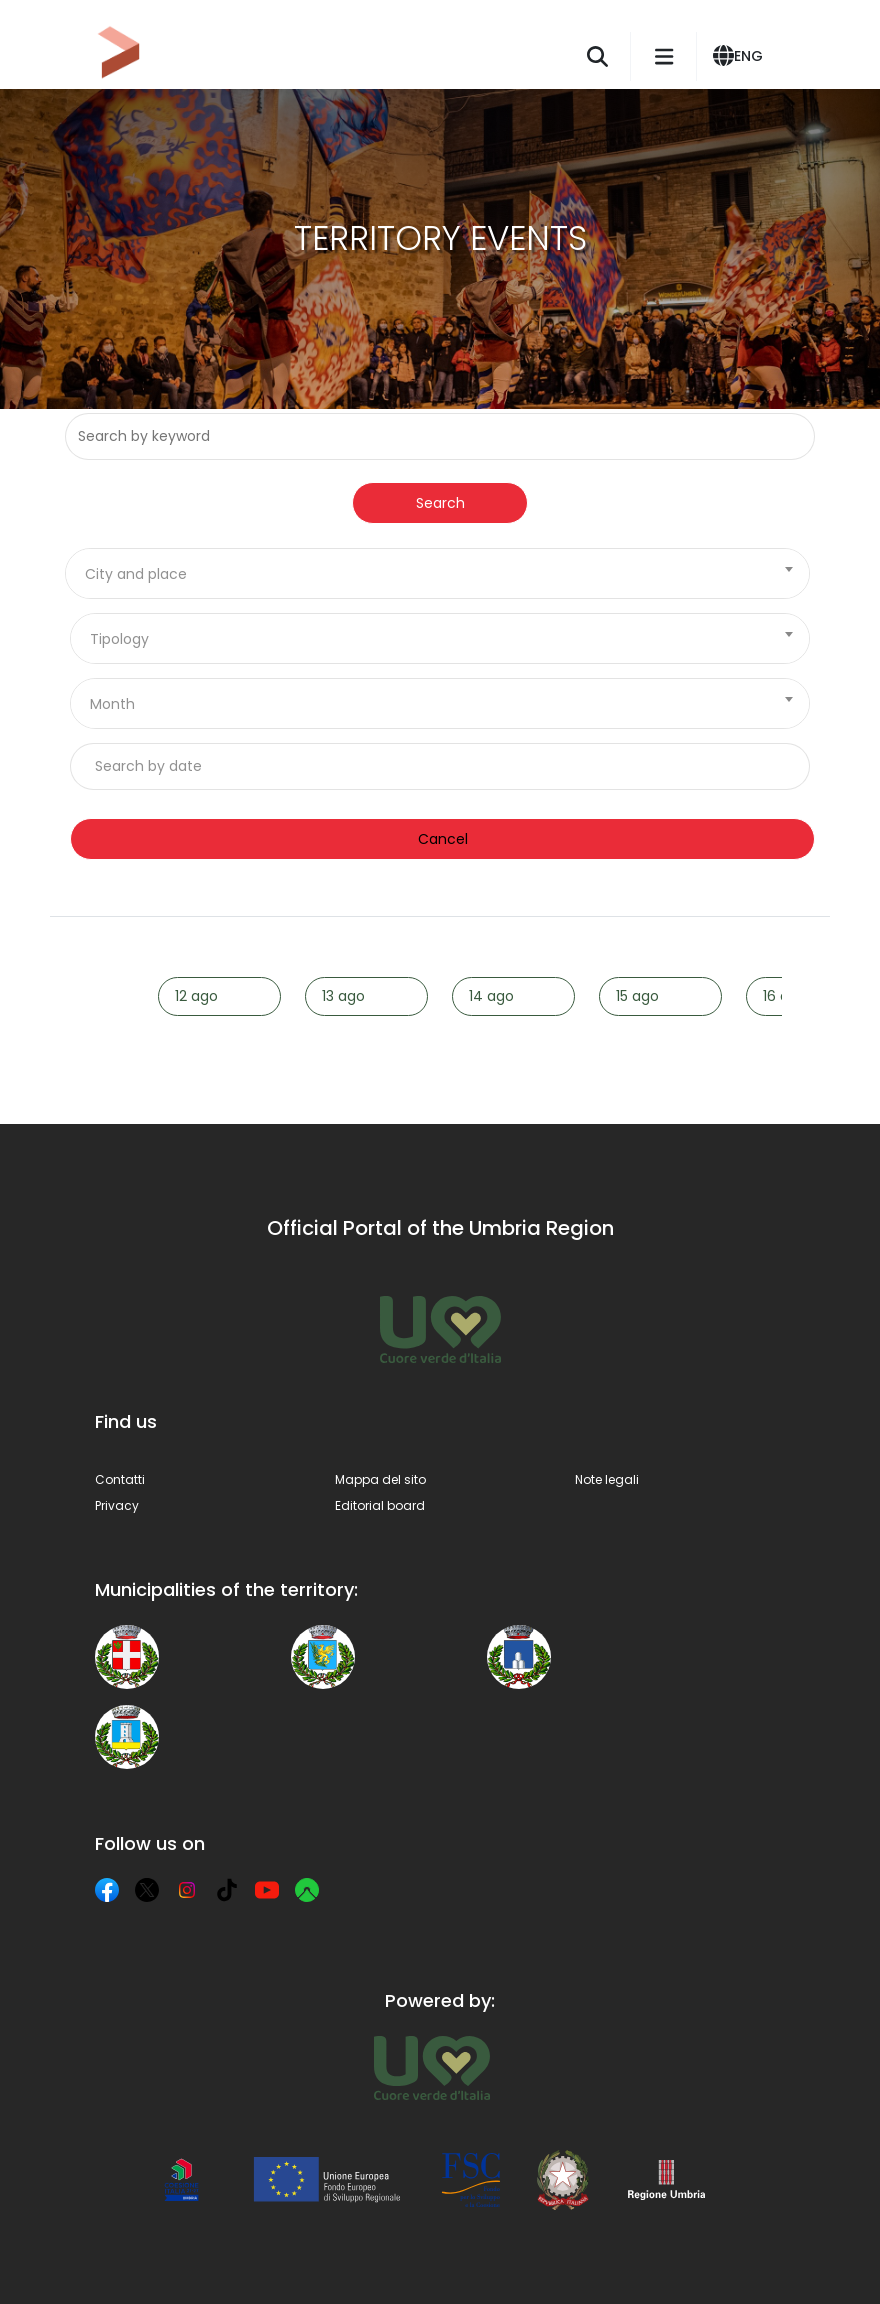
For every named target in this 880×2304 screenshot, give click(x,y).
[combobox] (437, 573)
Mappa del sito (380, 1479)
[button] (741, 57)
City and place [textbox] (136, 574)
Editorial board (380, 1505)
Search (440, 503)
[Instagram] (187, 1890)
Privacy (117, 1505)
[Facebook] (107, 1890)
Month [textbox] (112, 704)
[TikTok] (227, 1890)
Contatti (120, 1479)
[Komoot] (307, 1890)
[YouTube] (267, 1890)
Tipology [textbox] (119, 639)
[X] (147, 1890)
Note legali (607, 1479)
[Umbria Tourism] (431, 2068)
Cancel (443, 839)
